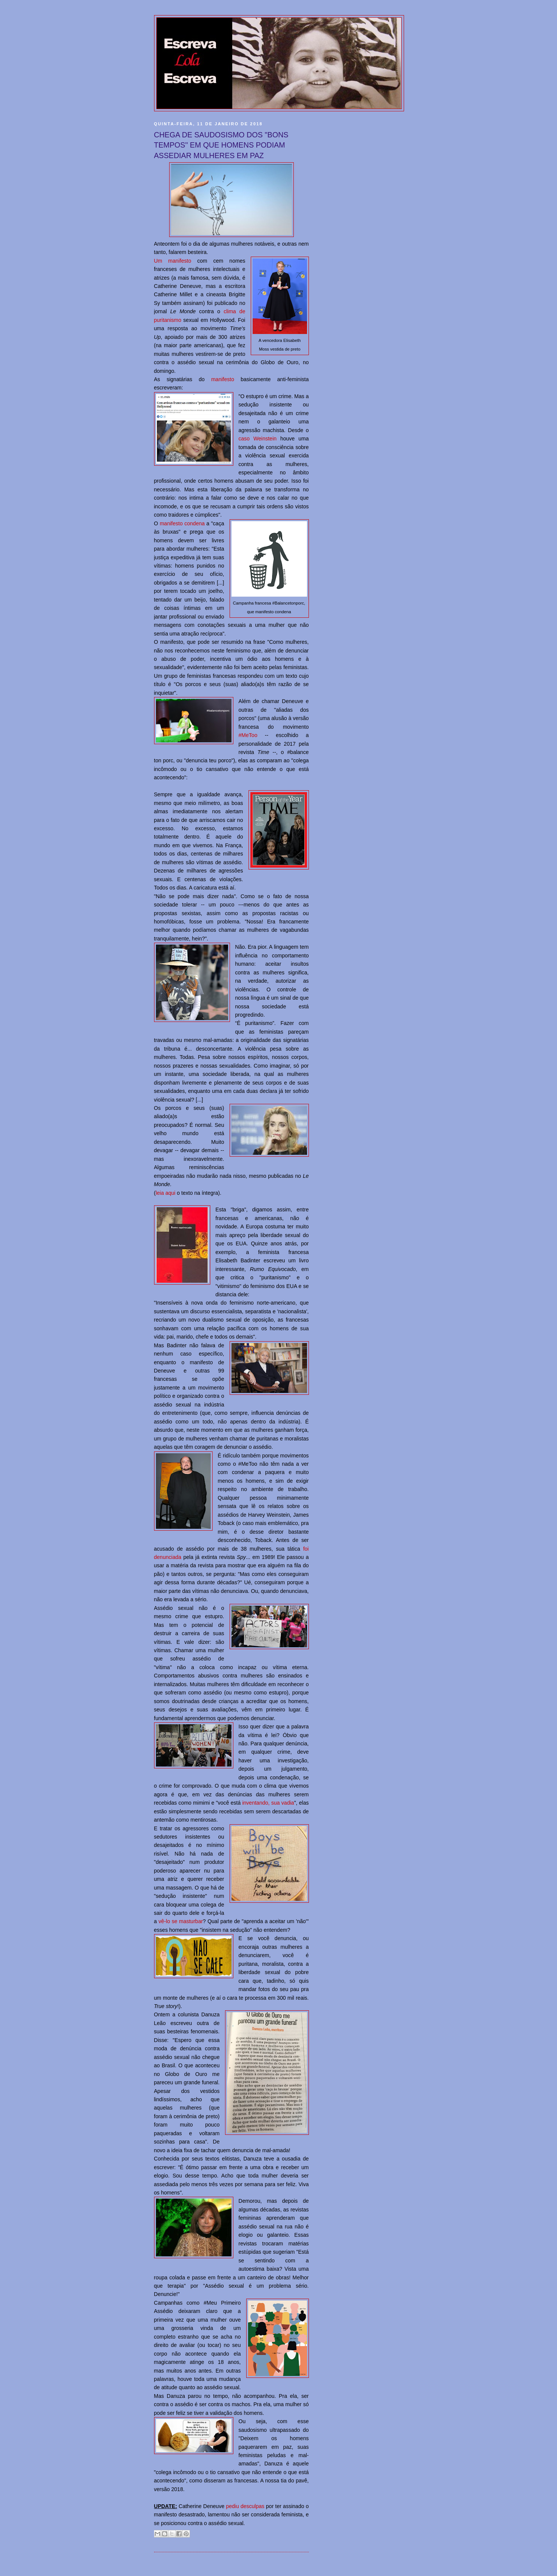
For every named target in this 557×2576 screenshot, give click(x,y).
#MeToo (248, 735)
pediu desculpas (245, 2506)
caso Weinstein (258, 438)
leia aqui (165, 1193)
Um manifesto (172, 261)
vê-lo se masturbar (181, 1921)
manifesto (222, 379)
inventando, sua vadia (268, 1803)
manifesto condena (182, 523)
